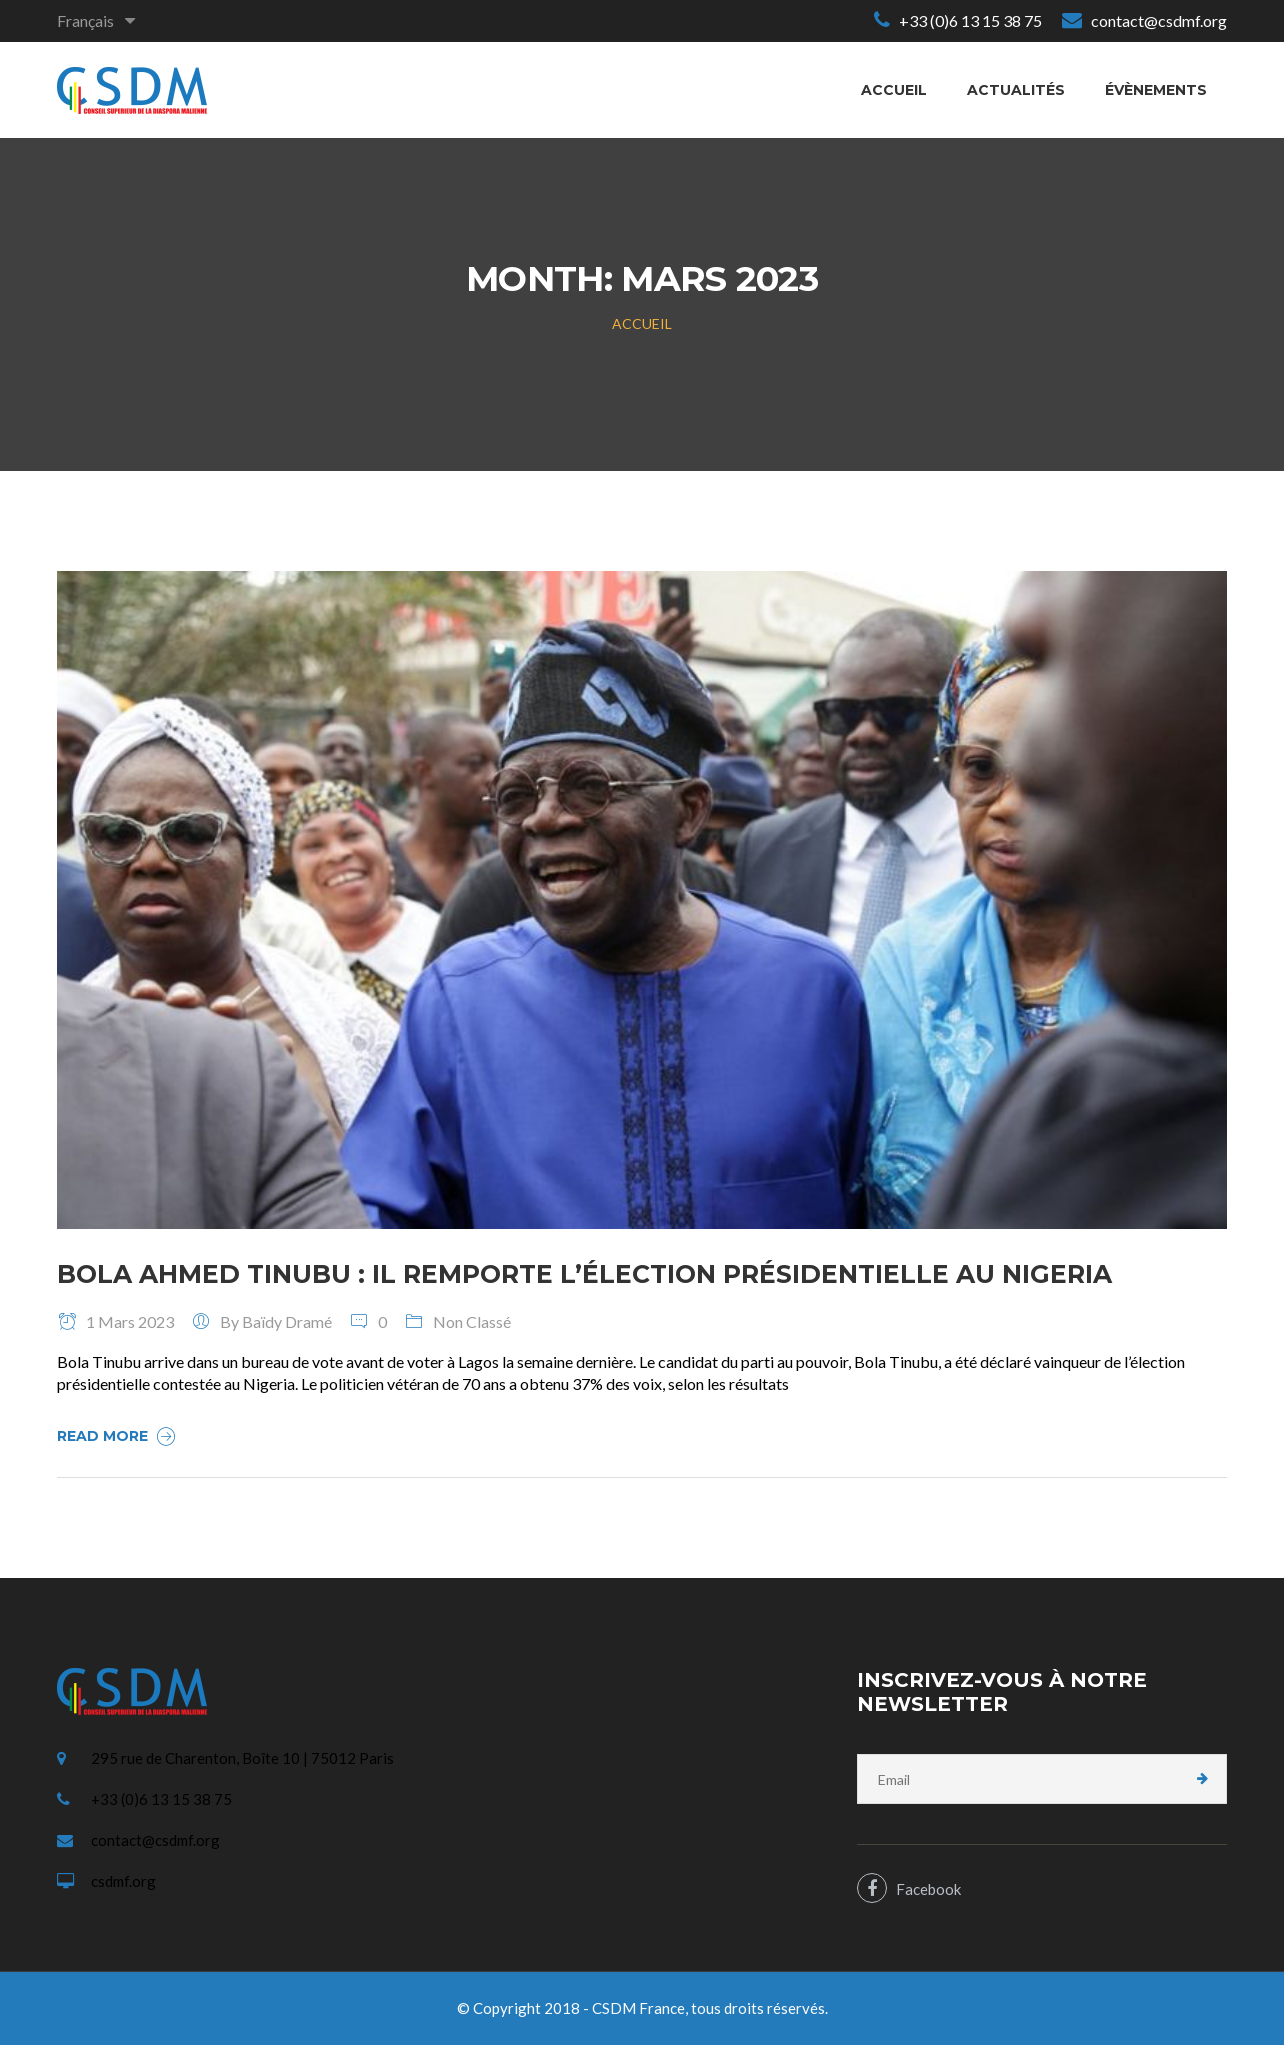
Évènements (1156, 90)
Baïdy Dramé (287, 1321)
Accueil (894, 90)
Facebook (909, 1888)
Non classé (472, 1321)
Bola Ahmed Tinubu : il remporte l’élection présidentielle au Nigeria (584, 1274)
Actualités (1016, 90)
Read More (118, 1436)
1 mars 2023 (115, 1321)
